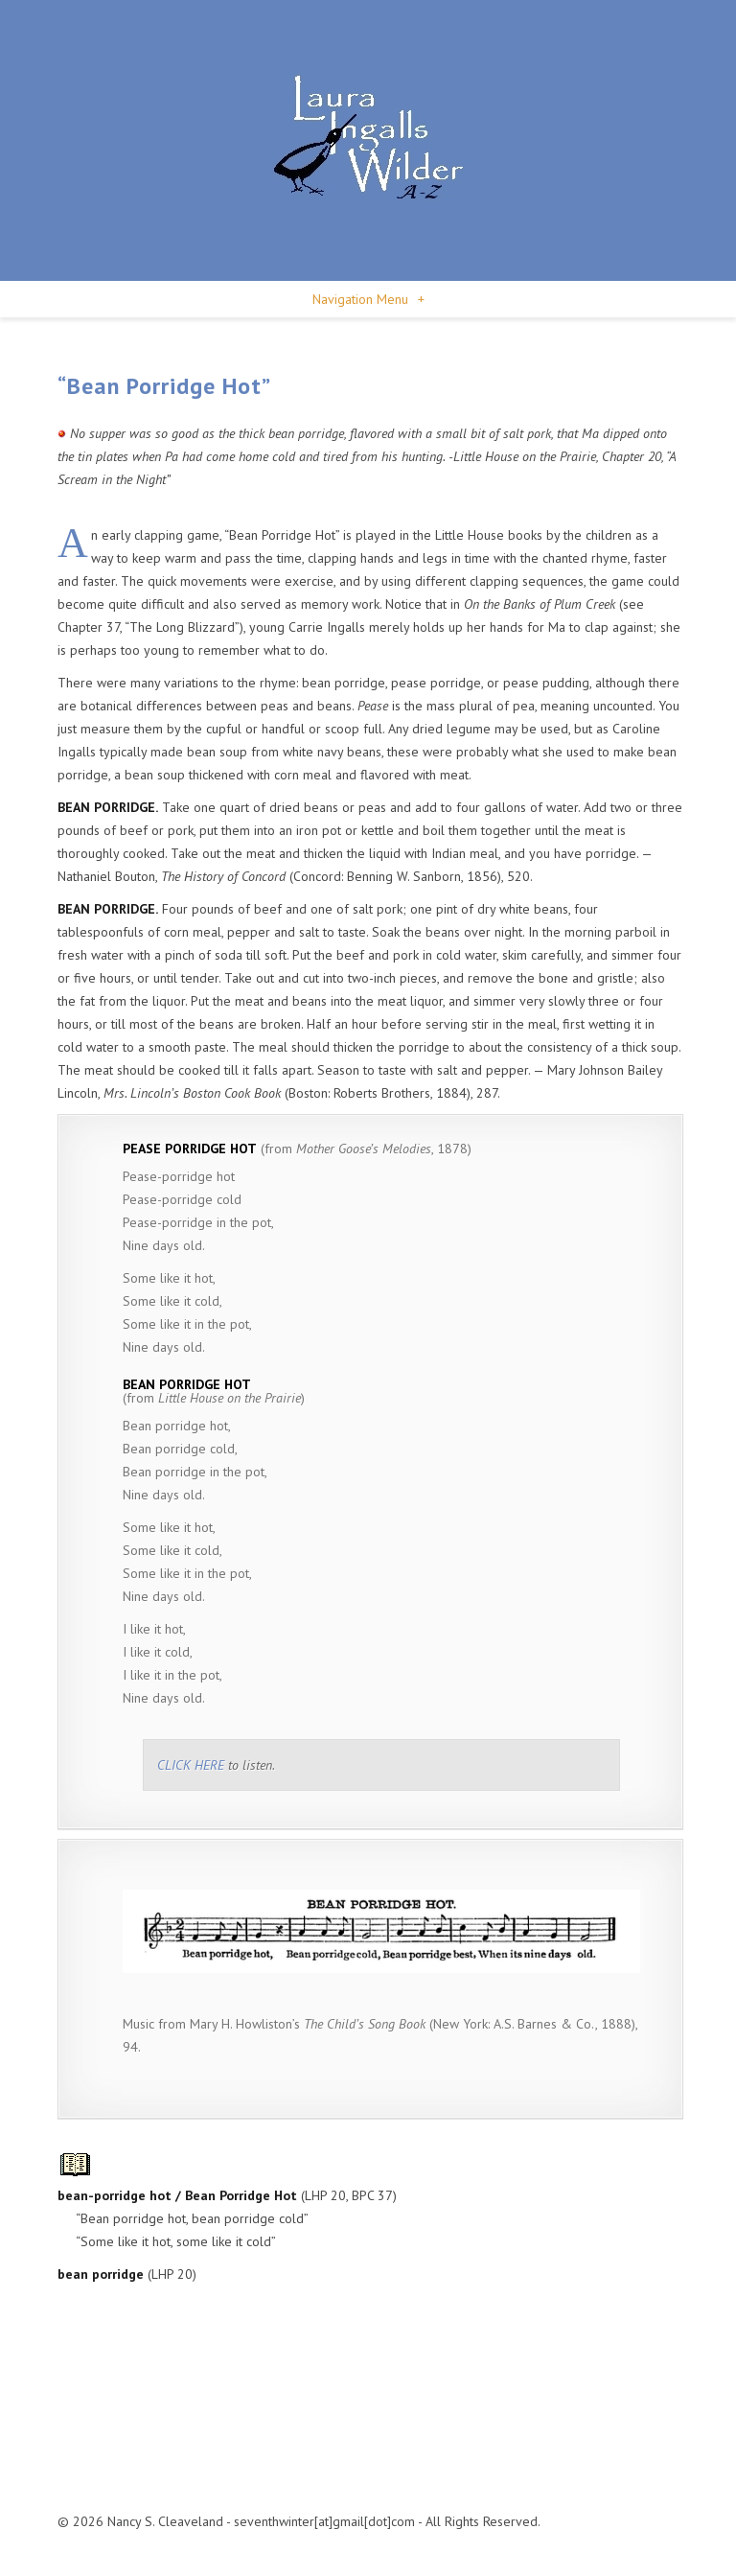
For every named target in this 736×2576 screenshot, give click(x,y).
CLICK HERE (190, 1765)
